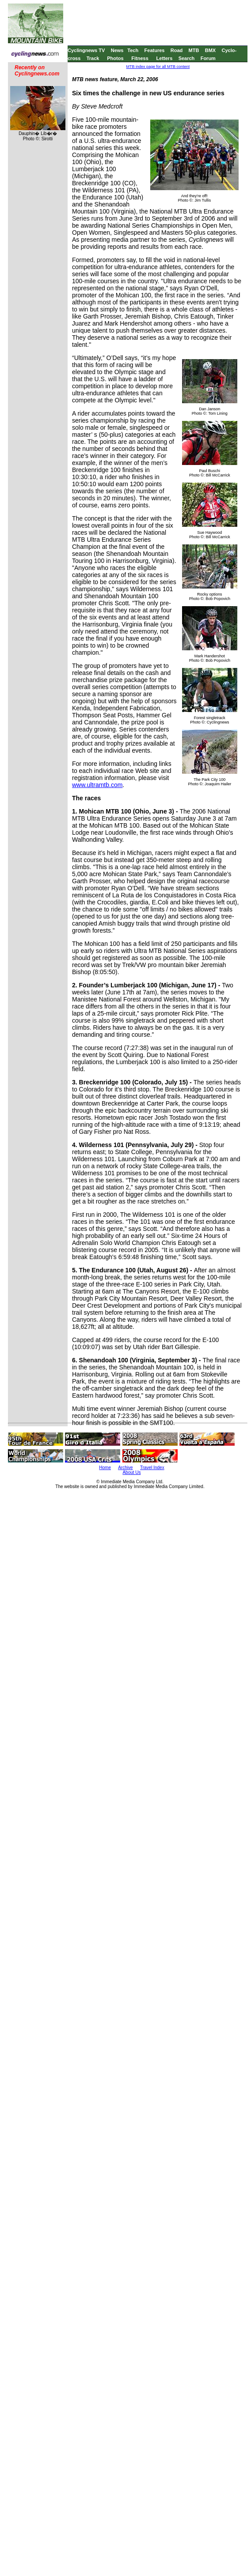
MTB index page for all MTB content (158, 66)
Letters (164, 58)
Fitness (139, 58)
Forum (208, 58)
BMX (210, 50)
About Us (131, 1472)
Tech (132, 50)
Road (177, 50)
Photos (115, 58)
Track (93, 58)
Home (105, 1467)
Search (187, 58)
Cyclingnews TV (86, 50)
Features (155, 50)
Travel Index (152, 1467)
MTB (194, 50)
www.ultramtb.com (97, 784)
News (117, 50)
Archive (125, 1467)
